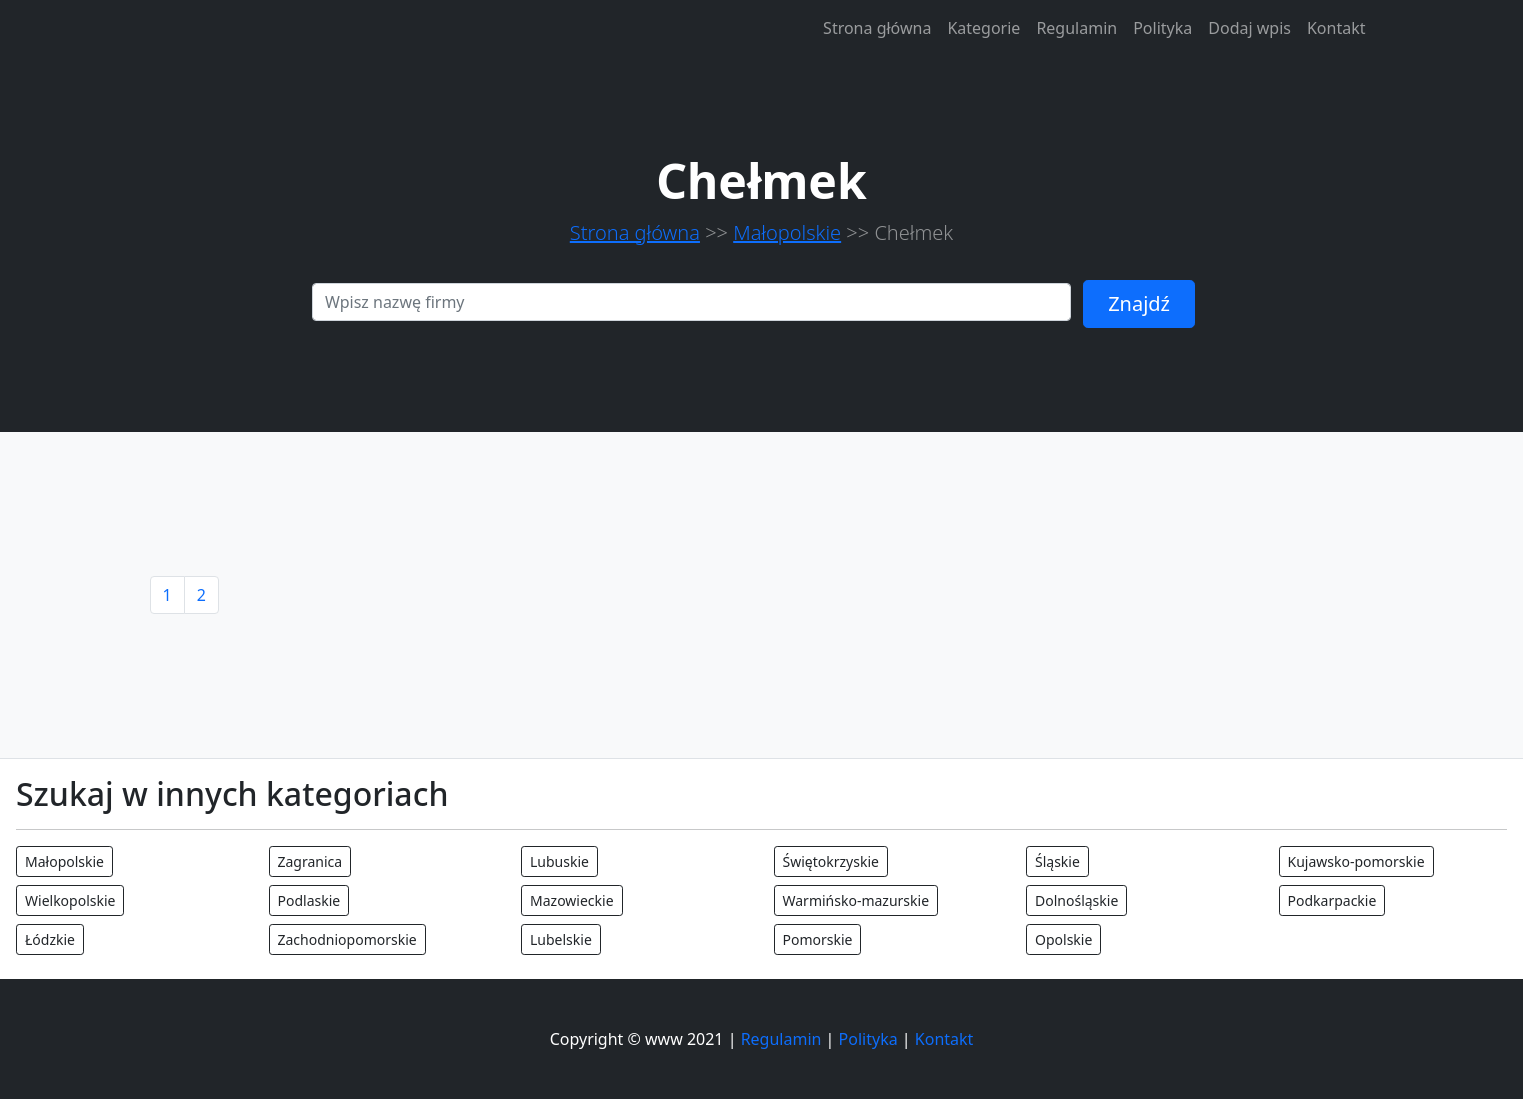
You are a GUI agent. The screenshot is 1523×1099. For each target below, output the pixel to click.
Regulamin (1076, 28)
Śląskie (1057, 861)
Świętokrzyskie (831, 861)
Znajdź (1139, 303)
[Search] (691, 302)
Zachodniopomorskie (347, 939)
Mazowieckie (572, 900)
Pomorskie (818, 939)
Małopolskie (787, 232)
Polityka (1162, 28)
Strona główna (877, 28)
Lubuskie (559, 861)
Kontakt (1336, 28)
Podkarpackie (1332, 900)
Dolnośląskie (1076, 900)
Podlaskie (309, 900)
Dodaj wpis (1249, 28)
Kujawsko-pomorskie (1356, 861)
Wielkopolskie (70, 900)
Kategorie (983, 28)
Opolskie (1063, 939)
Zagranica (310, 861)
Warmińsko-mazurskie (856, 900)
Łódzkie (50, 939)
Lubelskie (561, 939)
